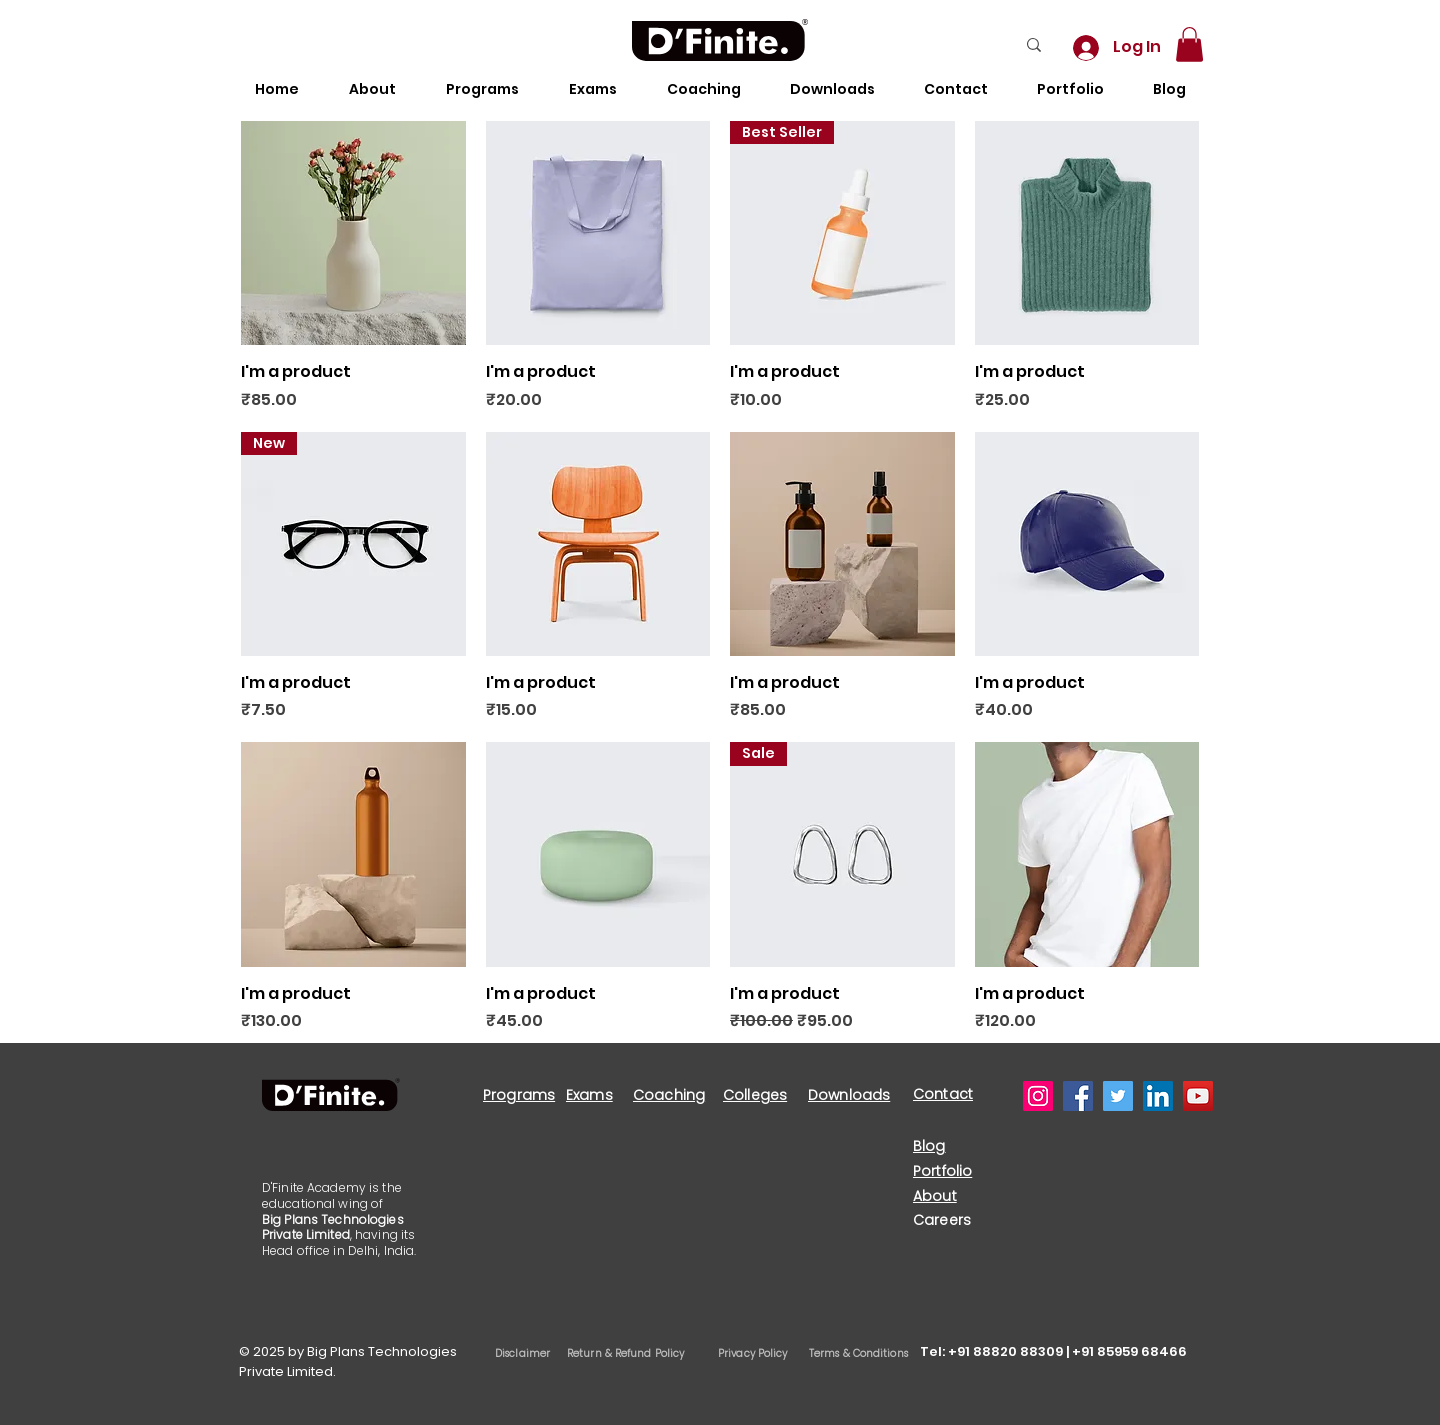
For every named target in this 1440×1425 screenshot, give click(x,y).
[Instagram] (1038, 1096)
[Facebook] (1078, 1096)
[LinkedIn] (1158, 1096)
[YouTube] (1198, 1096)
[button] (1189, 44)
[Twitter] (1118, 1096)
